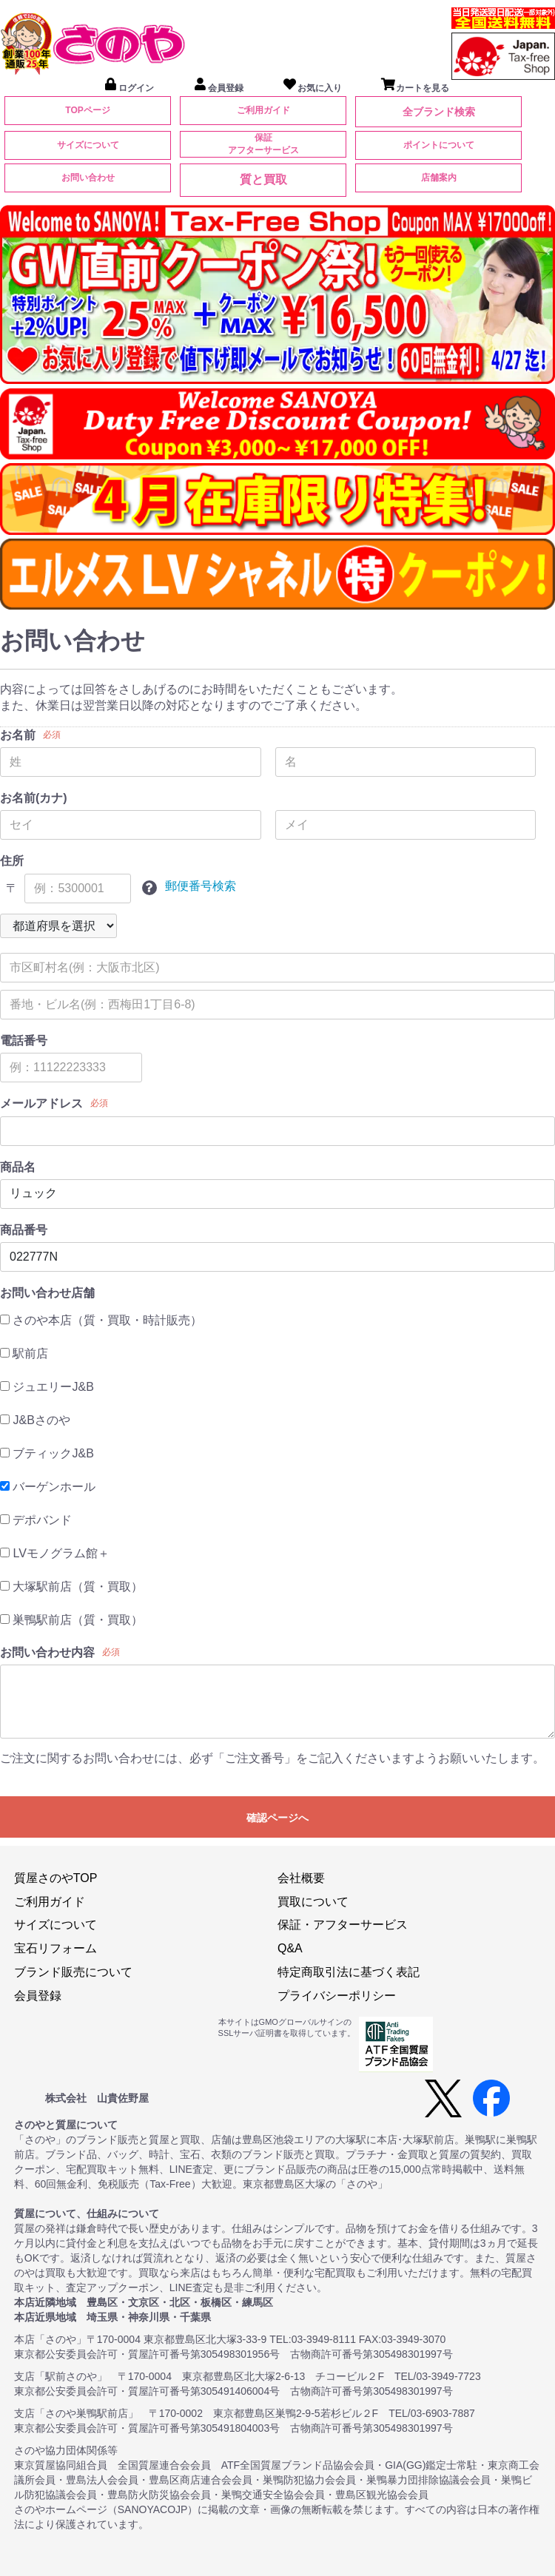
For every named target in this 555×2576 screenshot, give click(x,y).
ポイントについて (438, 145)
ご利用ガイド (263, 110)
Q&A (290, 1948)
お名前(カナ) (33, 798)
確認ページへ (277, 1818)
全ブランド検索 (439, 112)
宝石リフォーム (55, 1948)
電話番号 (23, 1040)
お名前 (18, 735)
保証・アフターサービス (343, 1924)
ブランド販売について (73, 1972)
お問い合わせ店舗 (47, 1293)
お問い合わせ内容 (47, 1652)
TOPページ (87, 110)
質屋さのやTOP (56, 1878)
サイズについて (88, 145)
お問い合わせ (88, 177)
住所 (12, 860)
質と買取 (263, 179)
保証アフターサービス (263, 143)
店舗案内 (439, 177)
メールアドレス (41, 1103)
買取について (313, 1901)
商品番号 (23, 1230)
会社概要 (301, 1878)
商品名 (18, 1167)
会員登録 (37, 1995)
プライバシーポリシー (337, 1995)
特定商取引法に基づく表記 (349, 1972)
